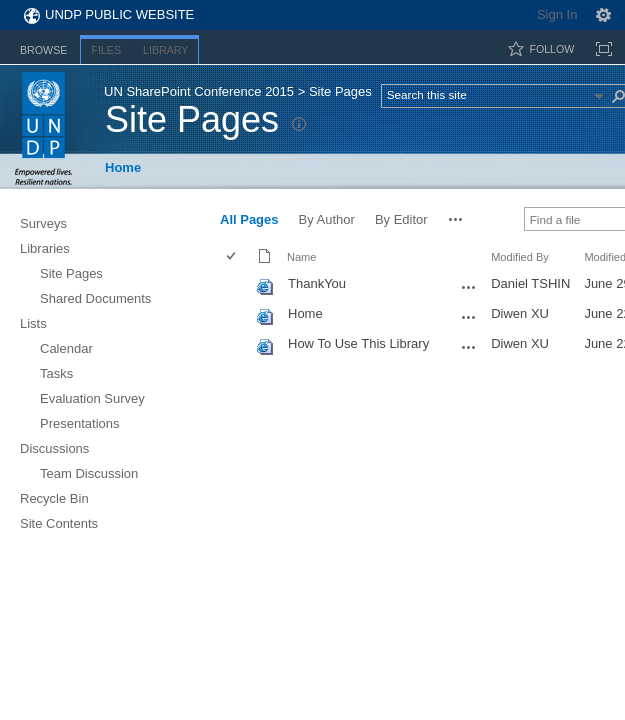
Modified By (520, 257)
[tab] (43, 46)
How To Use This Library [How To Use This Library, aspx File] (358, 343)
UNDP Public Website (119, 14)
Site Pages (192, 119)
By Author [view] (327, 219)
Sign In (557, 14)
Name (301, 257)
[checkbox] (232, 257)
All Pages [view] (249, 219)
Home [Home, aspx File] (305, 313)
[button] (456, 219)
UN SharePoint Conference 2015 (199, 91)
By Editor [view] (401, 219)
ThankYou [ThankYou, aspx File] (317, 283)
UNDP (43, 128)
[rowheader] (236, 286)
